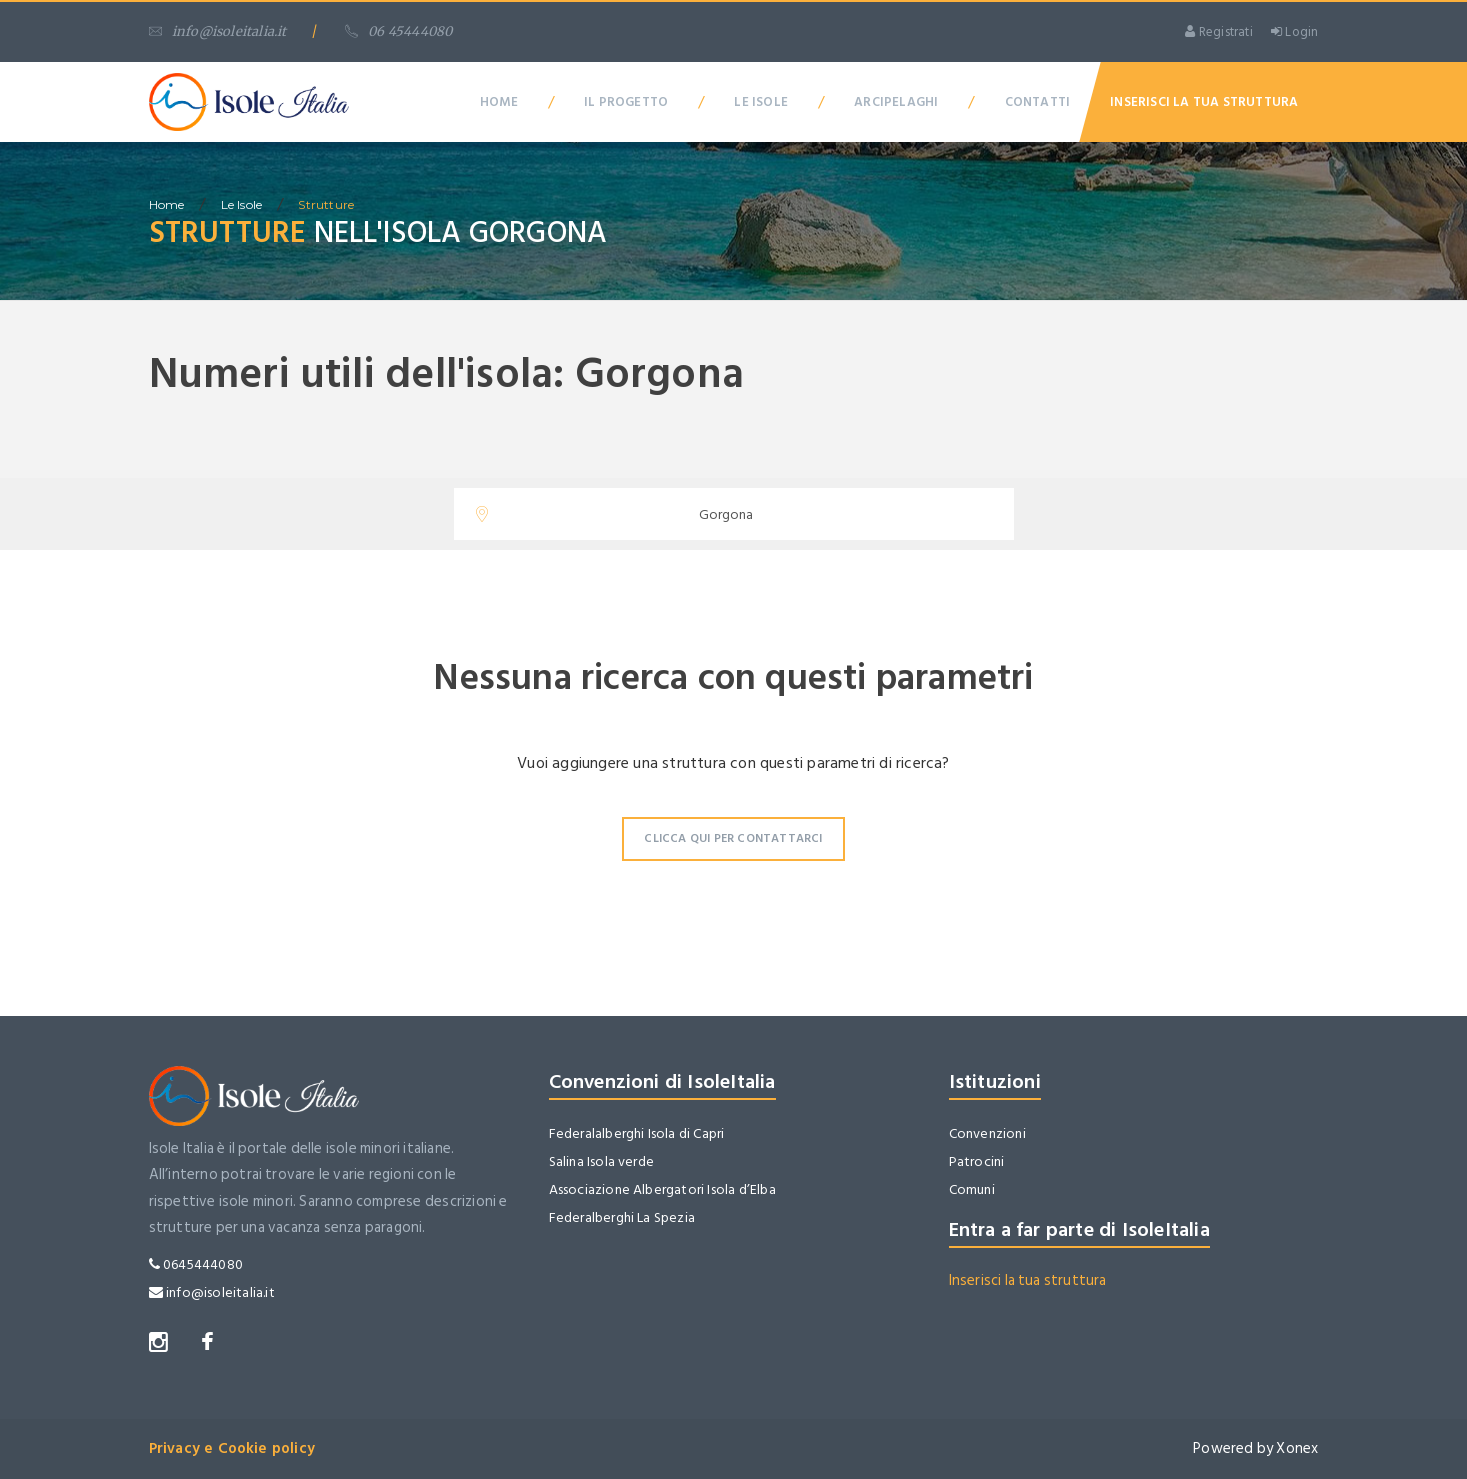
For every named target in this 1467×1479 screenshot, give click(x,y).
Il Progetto (626, 102)
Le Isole (761, 102)
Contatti (1038, 102)
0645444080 (196, 1264)
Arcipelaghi (896, 102)
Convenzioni (987, 1133)
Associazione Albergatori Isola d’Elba (662, 1189)
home (167, 204)
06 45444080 (398, 31)
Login (1294, 32)
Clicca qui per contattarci (733, 838)
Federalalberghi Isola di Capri (637, 1133)
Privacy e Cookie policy (232, 1448)
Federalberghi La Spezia (622, 1217)
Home (499, 102)
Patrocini (977, 1161)
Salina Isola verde (602, 1161)
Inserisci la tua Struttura (1204, 102)
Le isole (242, 204)
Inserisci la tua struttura (1028, 1280)
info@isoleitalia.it (218, 31)
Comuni (972, 1189)
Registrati (1218, 32)
